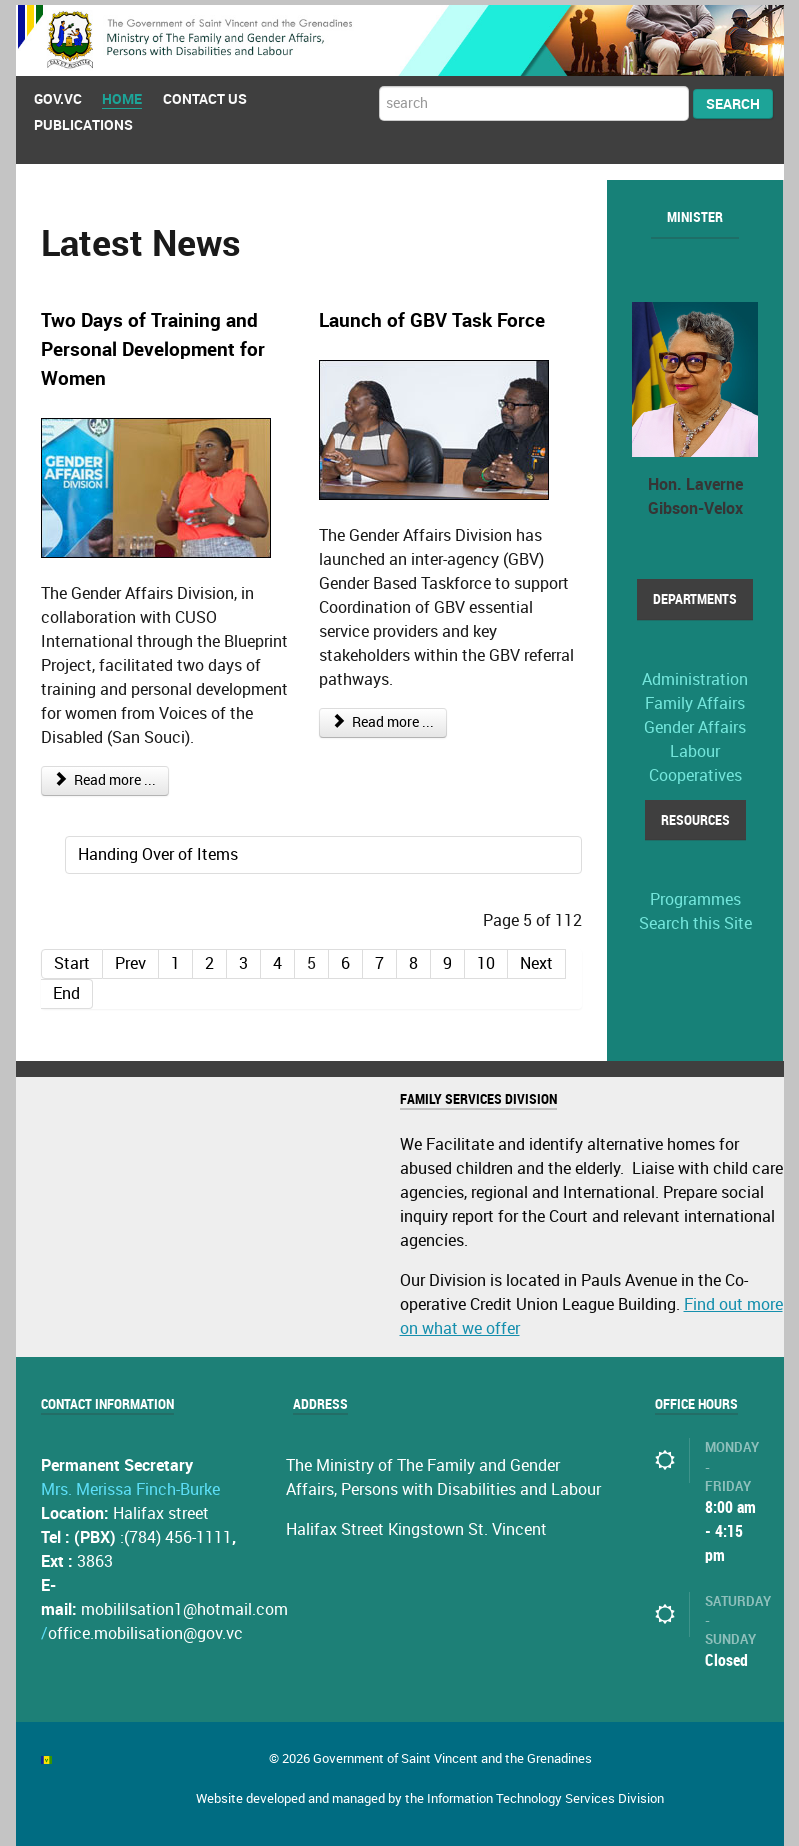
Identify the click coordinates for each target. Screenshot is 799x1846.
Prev (130, 958)
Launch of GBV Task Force (432, 316)
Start (72, 958)
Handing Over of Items (158, 849)
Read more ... (105, 775)
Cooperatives (695, 770)
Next (536, 958)
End (66, 988)
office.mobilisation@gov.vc (145, 1629)
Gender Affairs (695, 722)
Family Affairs (695, 698)
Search (733, 99)
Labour (695, 746)
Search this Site (695, 919)
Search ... (379, 82)
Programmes (695, 895)
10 (486, 958)
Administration (695, 674)
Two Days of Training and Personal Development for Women (153, 345)
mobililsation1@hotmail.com (184, 1605)
